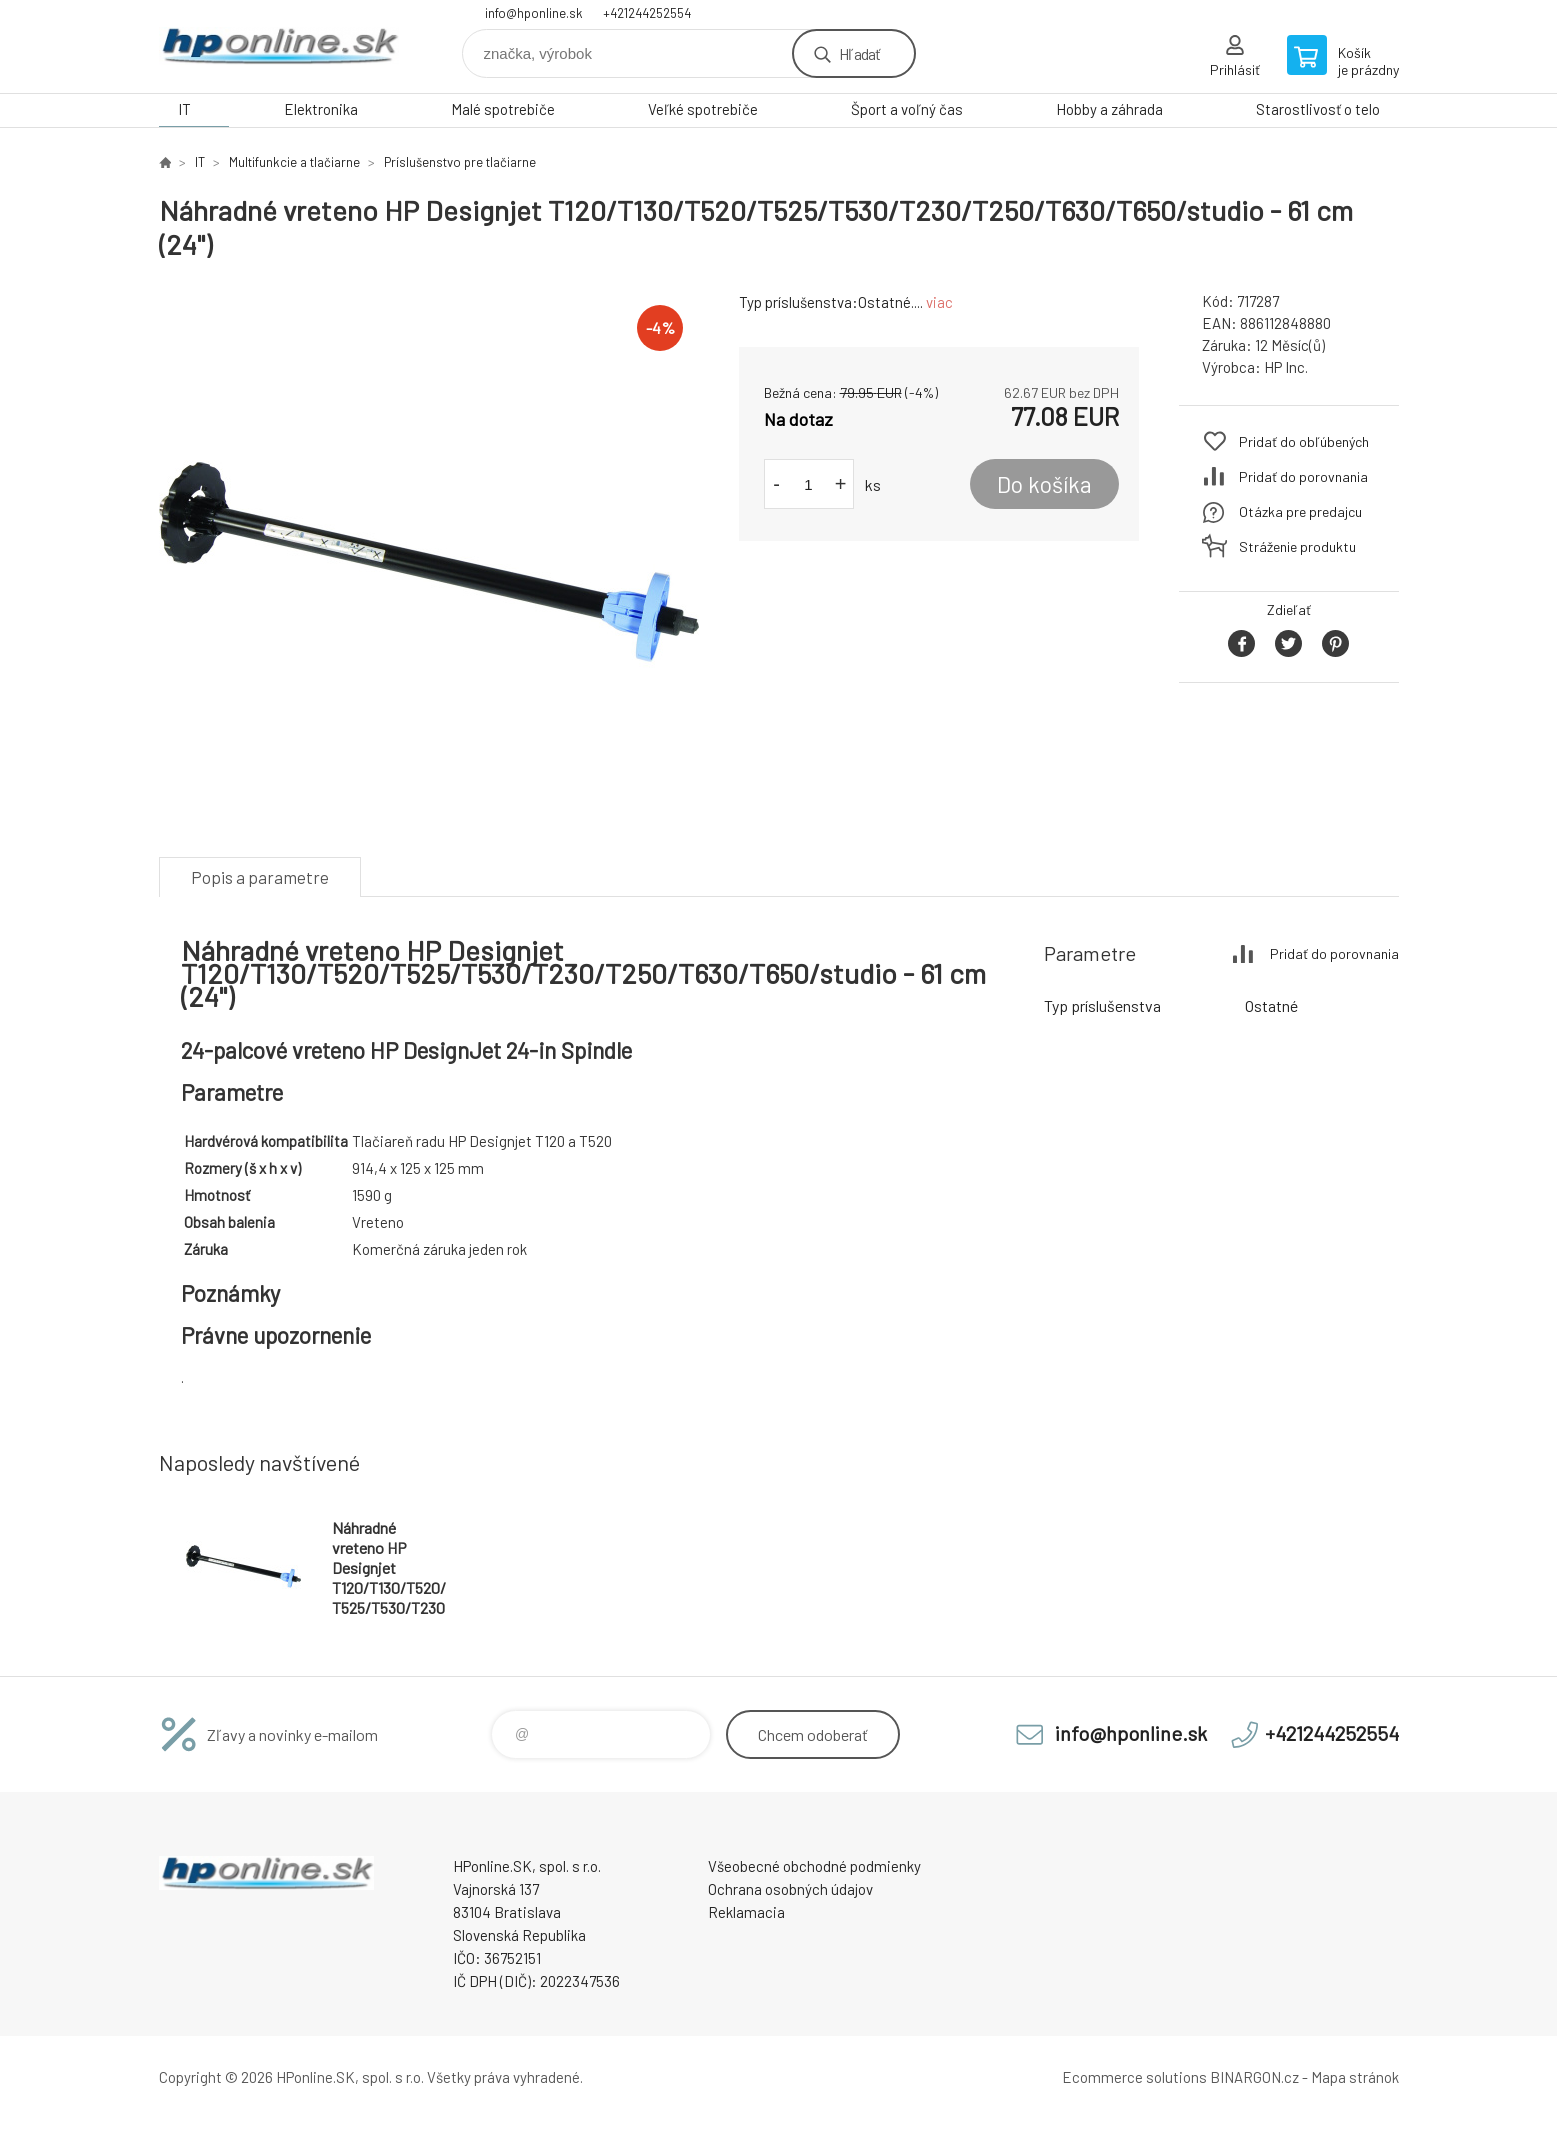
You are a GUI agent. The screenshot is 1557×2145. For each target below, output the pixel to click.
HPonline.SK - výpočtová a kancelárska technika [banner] (279, 46)
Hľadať (859, 53)
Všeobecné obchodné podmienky (814, 1866)
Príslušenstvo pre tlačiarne (460, 162)
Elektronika (321, 109)
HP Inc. (1286, 367)
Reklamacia (746, 1912)
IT (184, 109)
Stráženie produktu (1297, 546)
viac (939, 302)
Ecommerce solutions (1134, 2077)
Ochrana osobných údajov (790, 1889)
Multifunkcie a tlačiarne (294, 162)
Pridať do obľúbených (1304, 441)
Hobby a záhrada (1109, 109)
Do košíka (1044, 484)
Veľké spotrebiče (703, 109)
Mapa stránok (1355, 2077)
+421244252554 (647, 13)
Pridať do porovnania (1303, 476)
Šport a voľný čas (907, 109)
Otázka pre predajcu (1300, 511)
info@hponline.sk (534, 13)
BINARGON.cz (1254, 2077)
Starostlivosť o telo (1318, 109)
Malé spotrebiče (503, 109)
